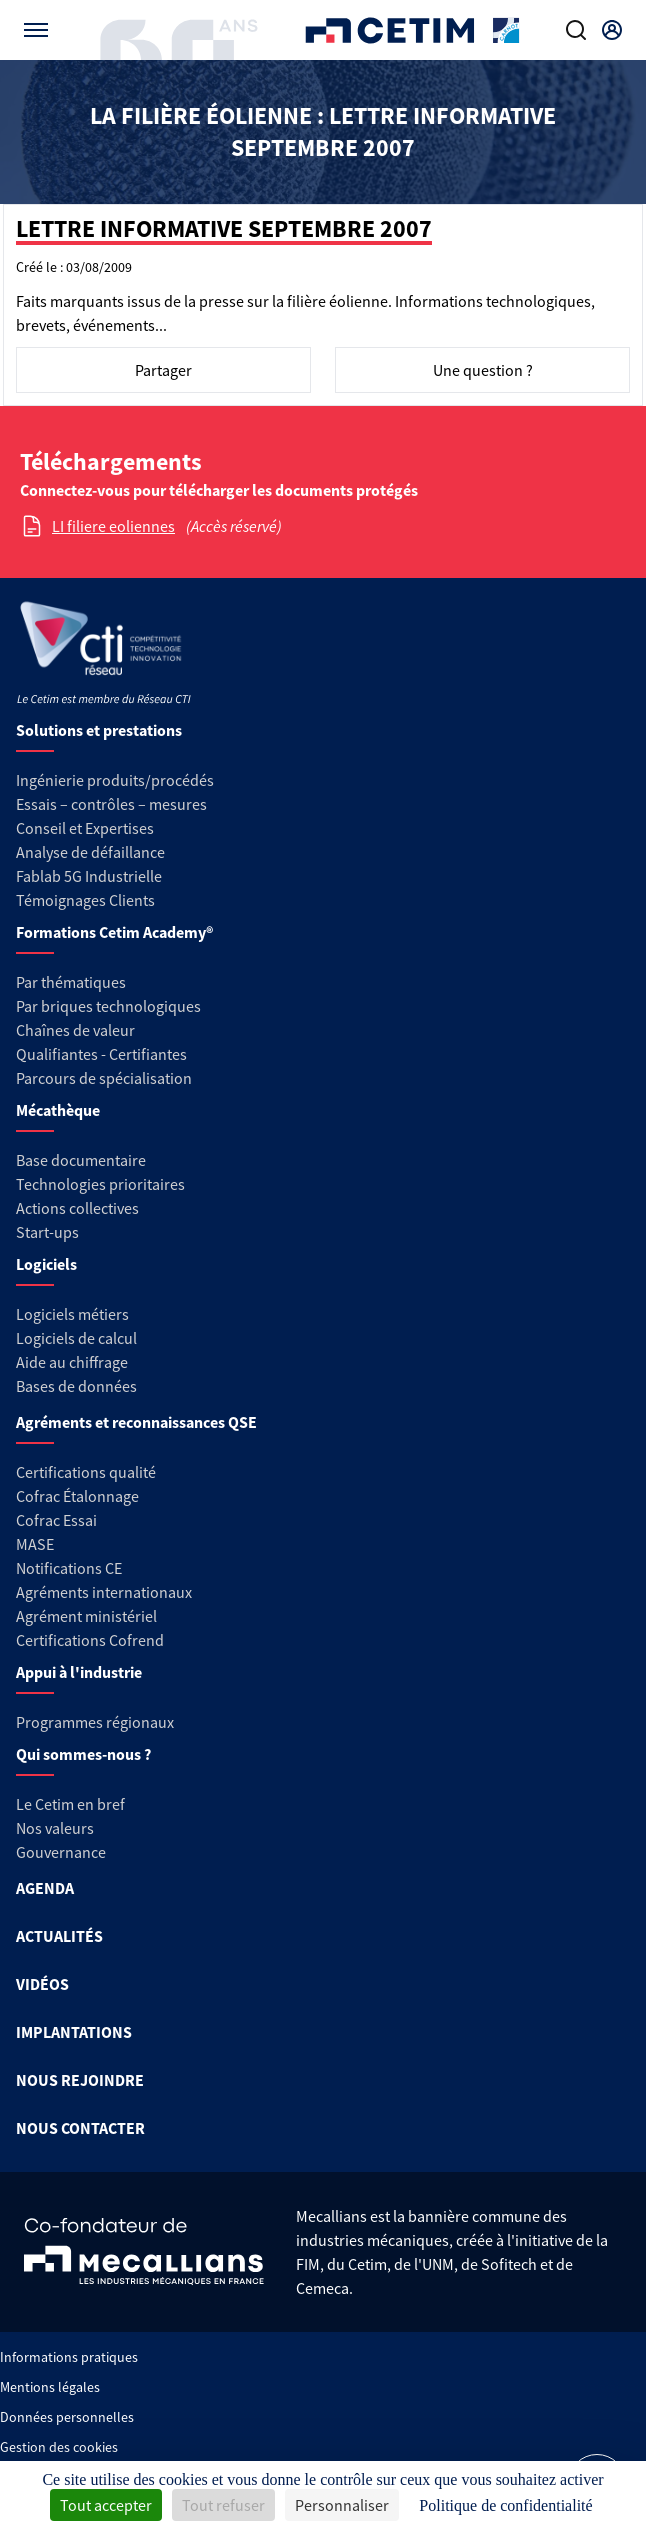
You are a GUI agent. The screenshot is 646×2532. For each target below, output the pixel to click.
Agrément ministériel (86, 1616)
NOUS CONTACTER (80, 2128)
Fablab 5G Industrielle (89, 876)
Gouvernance (61, 1852)
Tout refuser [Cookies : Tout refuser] (223, 2505)
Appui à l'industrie (79, 1672)
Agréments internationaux (104, 1592)
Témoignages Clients (85, 900)
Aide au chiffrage (72, 1362)
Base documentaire (81, 1160)
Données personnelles (67, 2417)
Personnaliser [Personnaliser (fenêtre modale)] (342, 2505)
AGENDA (45, 1888)
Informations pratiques (69, 2357)
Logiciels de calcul (76, 1338)
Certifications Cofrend (90, 1640)
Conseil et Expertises (85, 828)
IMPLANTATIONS (74, 2032)
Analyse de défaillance (90, 852)
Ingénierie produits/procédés (115, 780)
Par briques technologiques (108, 1006)
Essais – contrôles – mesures (111, 804)
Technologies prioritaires (100, 1184)
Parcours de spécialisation (104, 1078)
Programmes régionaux (95, 1722)
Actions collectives (77, 1208)
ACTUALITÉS (59, 1936)
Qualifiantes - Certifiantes (101, 1054)
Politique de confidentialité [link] (505, 2505)
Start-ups (47, 1232)
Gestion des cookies (59, 2447)
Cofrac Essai (56, 1520)
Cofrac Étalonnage (77, 1496)
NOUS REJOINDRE (80, 2080)
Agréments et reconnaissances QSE (136, 1422)
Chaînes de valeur (75, 1030)
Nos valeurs (55, 1828)
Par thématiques (71, 982)
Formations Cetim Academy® (114, 932)
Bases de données (76, 1386)
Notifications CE (69, 1568)
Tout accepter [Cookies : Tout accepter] (106, 2505)
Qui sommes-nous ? (83, 1754)
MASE (35, 1544)
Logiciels (46, 1264)
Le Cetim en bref (70, 1804)
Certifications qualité (86, 1472)
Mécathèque (58, 1110)
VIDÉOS (42, 1984)
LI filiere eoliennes (113, 526)
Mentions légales (50, 2387)
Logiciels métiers (72, 1314)
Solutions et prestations (99, 730)
